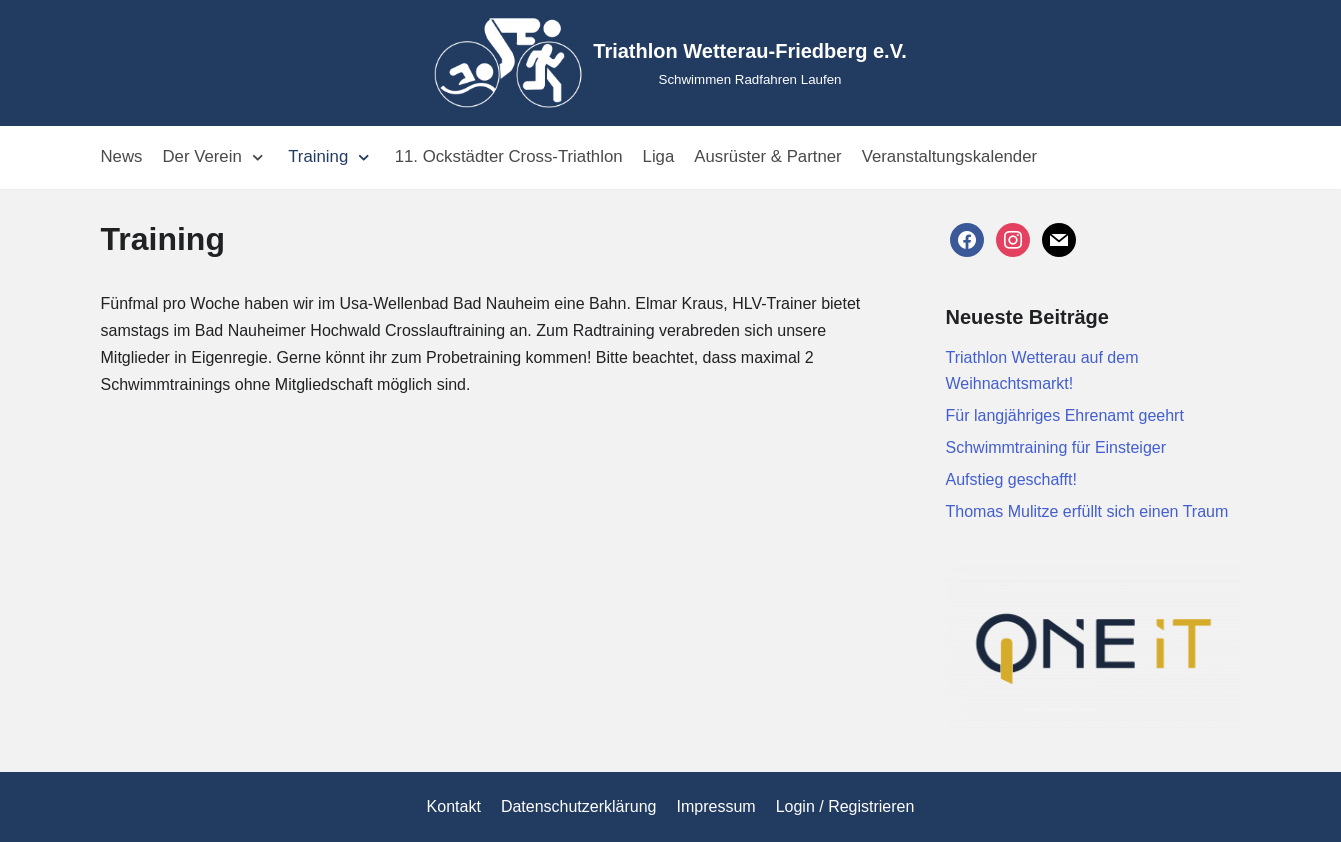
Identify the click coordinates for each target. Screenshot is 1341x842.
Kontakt (454, 806)
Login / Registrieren (845, 806)
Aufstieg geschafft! (1011, 479)
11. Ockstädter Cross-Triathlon (509, 156)
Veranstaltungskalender (949, 156)
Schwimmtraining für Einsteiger (1056, 447)
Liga (659, 156)
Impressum (716, 806)
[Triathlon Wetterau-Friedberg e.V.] (670, 63)
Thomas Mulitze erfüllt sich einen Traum (1087, 511)
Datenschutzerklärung (579, 806)
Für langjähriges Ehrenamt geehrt (1065, 415)
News (122, 156)
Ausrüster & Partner (767, 156)
